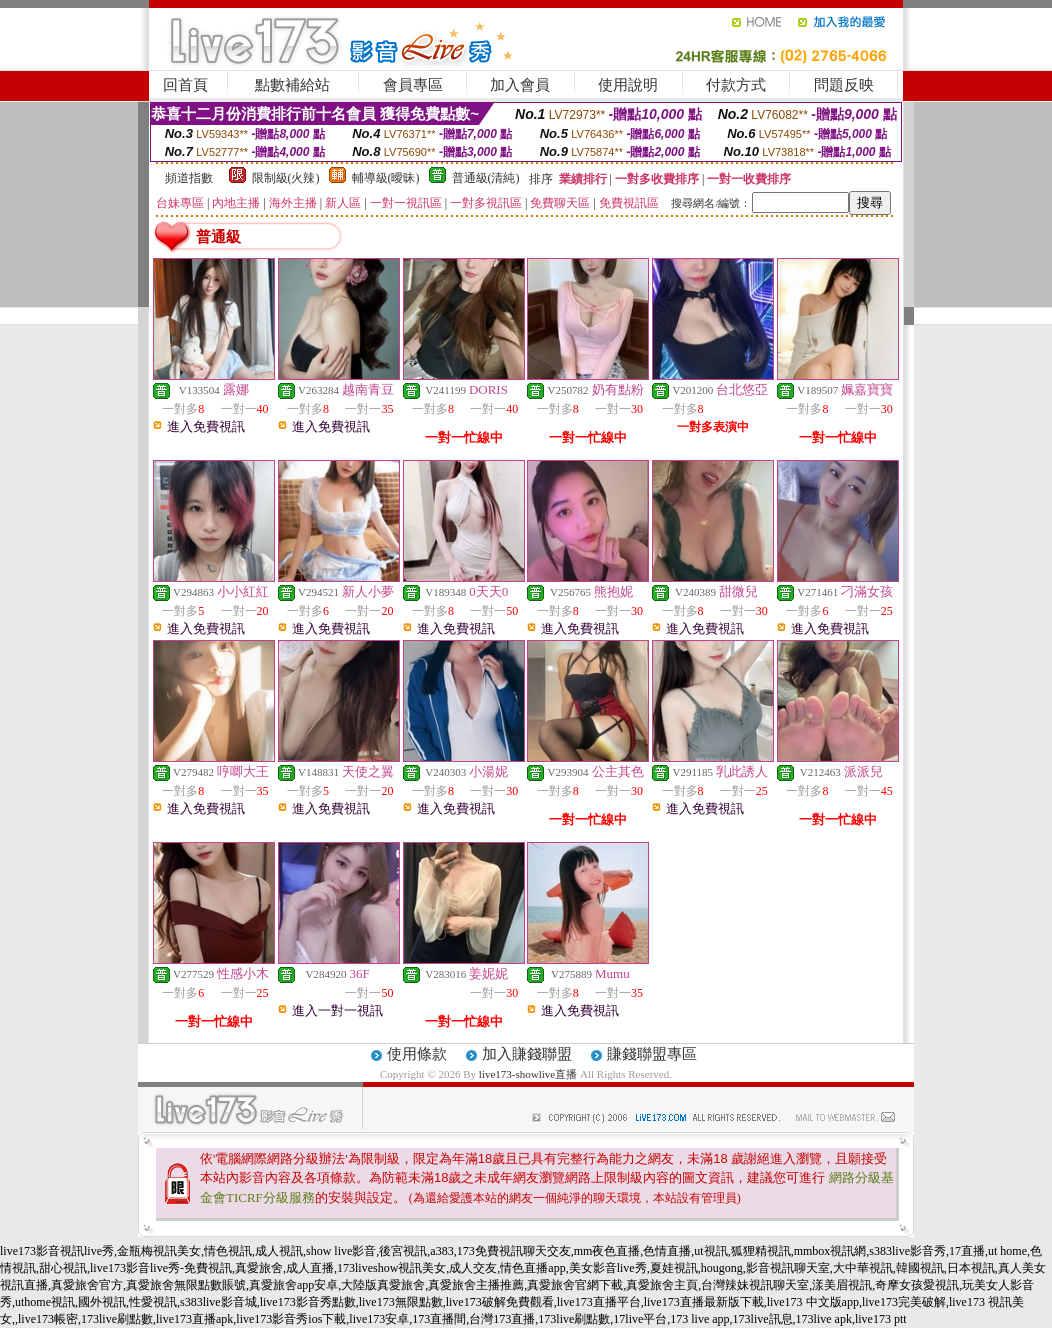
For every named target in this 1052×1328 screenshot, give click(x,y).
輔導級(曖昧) (386, 178)
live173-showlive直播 (528, 1074)
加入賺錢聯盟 (527, 1054)
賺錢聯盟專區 (652, 1054)
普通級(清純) (486, 178)
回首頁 (185, 85)
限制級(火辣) (286, 178)
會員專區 (413, 85)
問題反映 (844, 85)
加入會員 (520, 85)
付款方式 (736, 85)
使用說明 (628, 85)
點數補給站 (292, 85)
